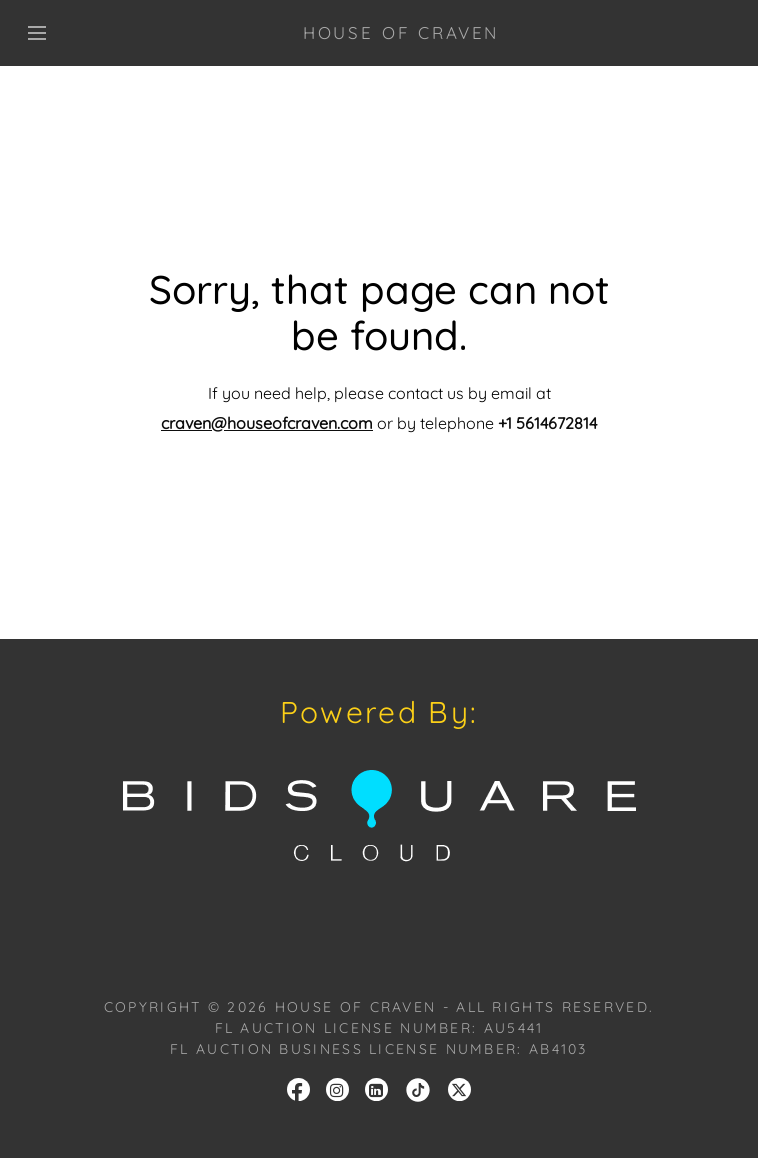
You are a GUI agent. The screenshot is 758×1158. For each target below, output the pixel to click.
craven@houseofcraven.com (267, 423)
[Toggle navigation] (37, 33)
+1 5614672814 (547, 423)
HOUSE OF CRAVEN (401, 32)
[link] (418, 1088)
